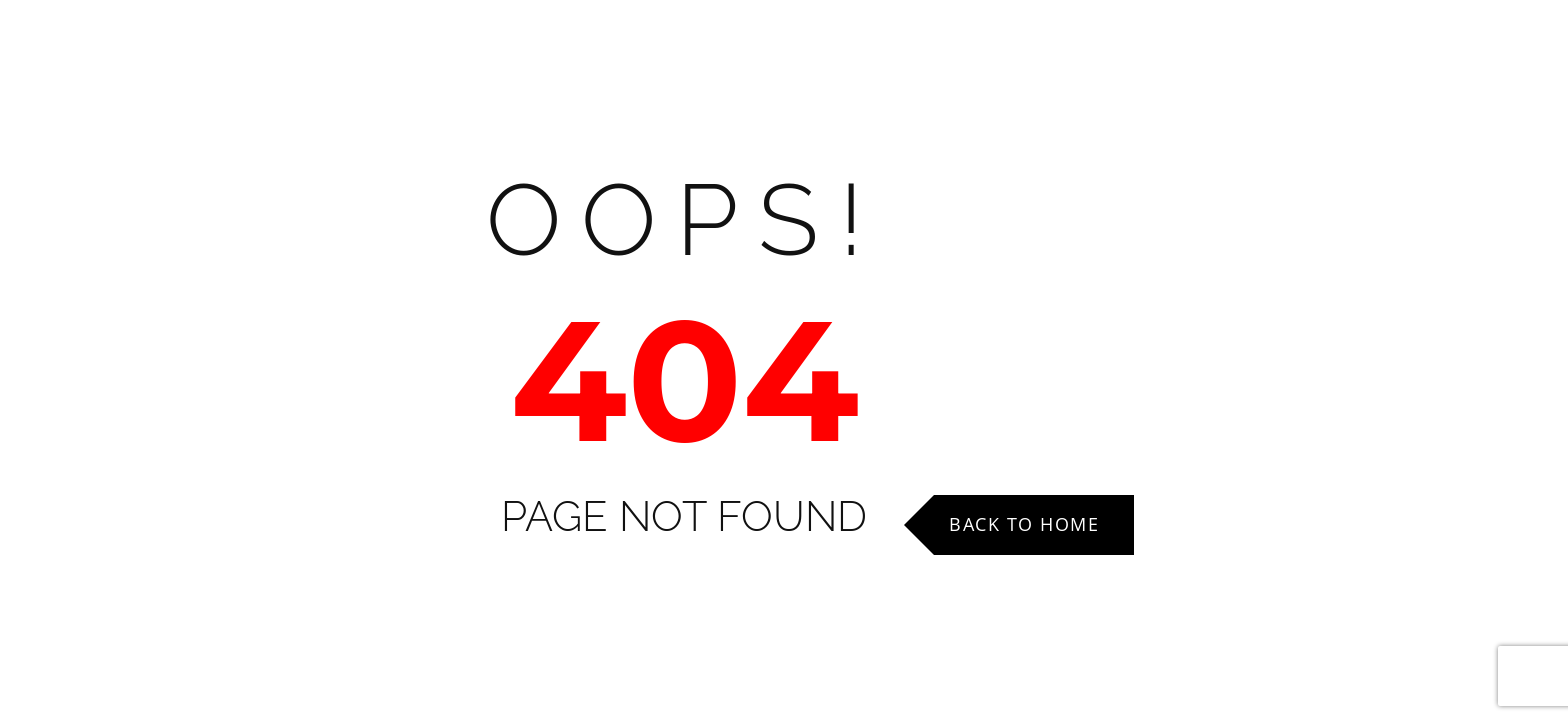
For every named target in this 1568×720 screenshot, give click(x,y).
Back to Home (1024, 524)
